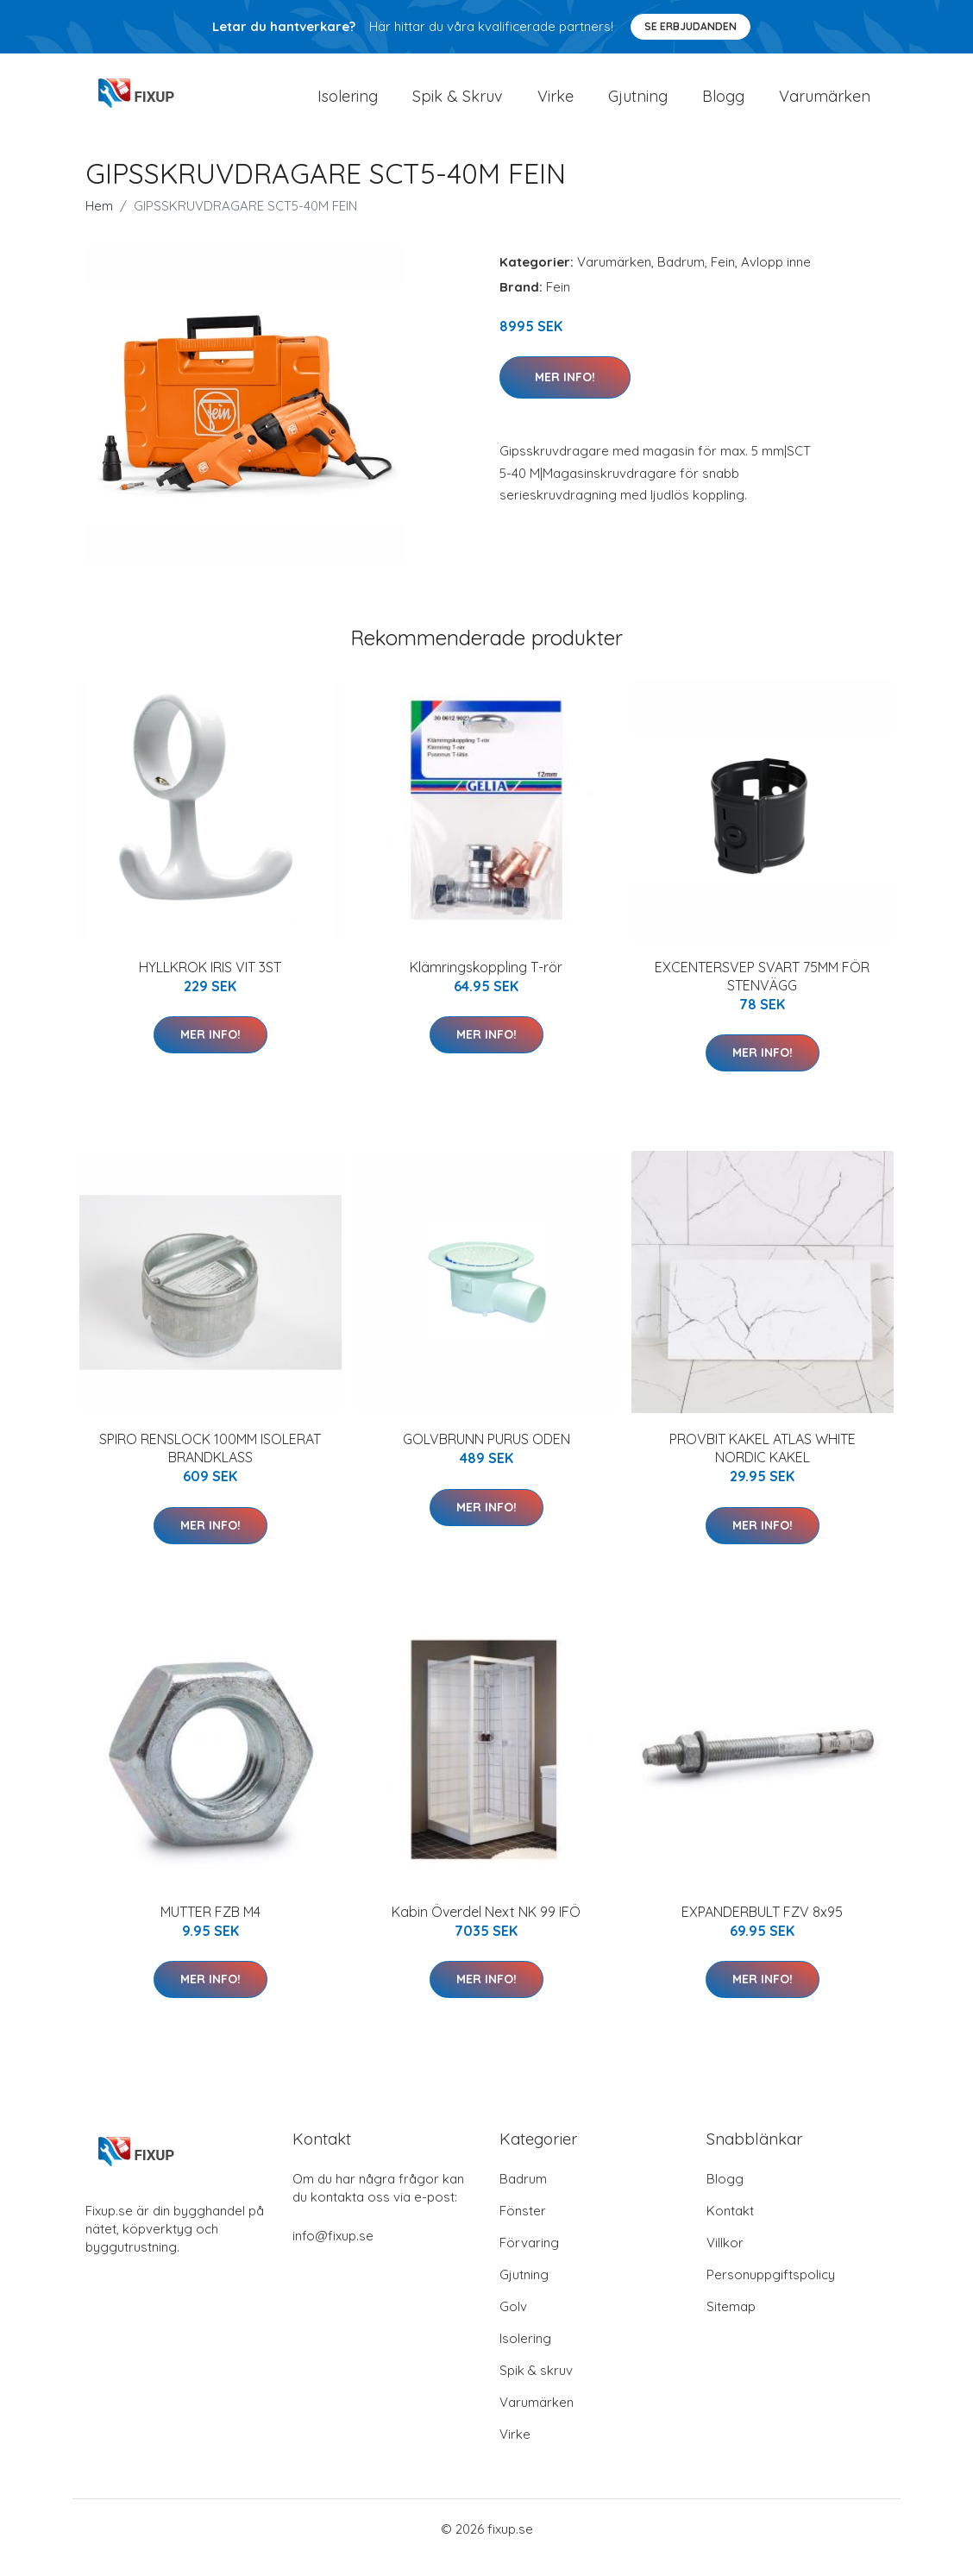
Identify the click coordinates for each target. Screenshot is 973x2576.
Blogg (723, 105)
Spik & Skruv (457, 105)
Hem (99, 223)
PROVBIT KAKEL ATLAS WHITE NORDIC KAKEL (762, 1465)
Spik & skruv (536, 2387)
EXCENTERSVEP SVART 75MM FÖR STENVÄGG (762, 993)
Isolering (347, 105)
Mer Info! (565, 394)
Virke (555, 105)
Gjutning (638, 105)
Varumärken (824, 105)
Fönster (522, 2228)
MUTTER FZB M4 (210, 1929)
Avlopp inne (776, 279)
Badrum (681, 279)
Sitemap (731, 2323)
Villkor (725, 2260)
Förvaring (529, 2260)
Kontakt (730, 2228)
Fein (723, 279)
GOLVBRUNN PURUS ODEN (486, 1456)
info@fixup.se (333, 2253)
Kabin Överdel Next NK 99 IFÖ (486, 1929)
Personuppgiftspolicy (770, 2292)
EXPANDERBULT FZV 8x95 (762, 1929)
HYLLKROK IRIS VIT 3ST (210, 984)
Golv (513, 2323)
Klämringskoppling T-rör (486, 984)
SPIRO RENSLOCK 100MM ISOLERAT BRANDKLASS (210, 1465)
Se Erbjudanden (690, 26)
